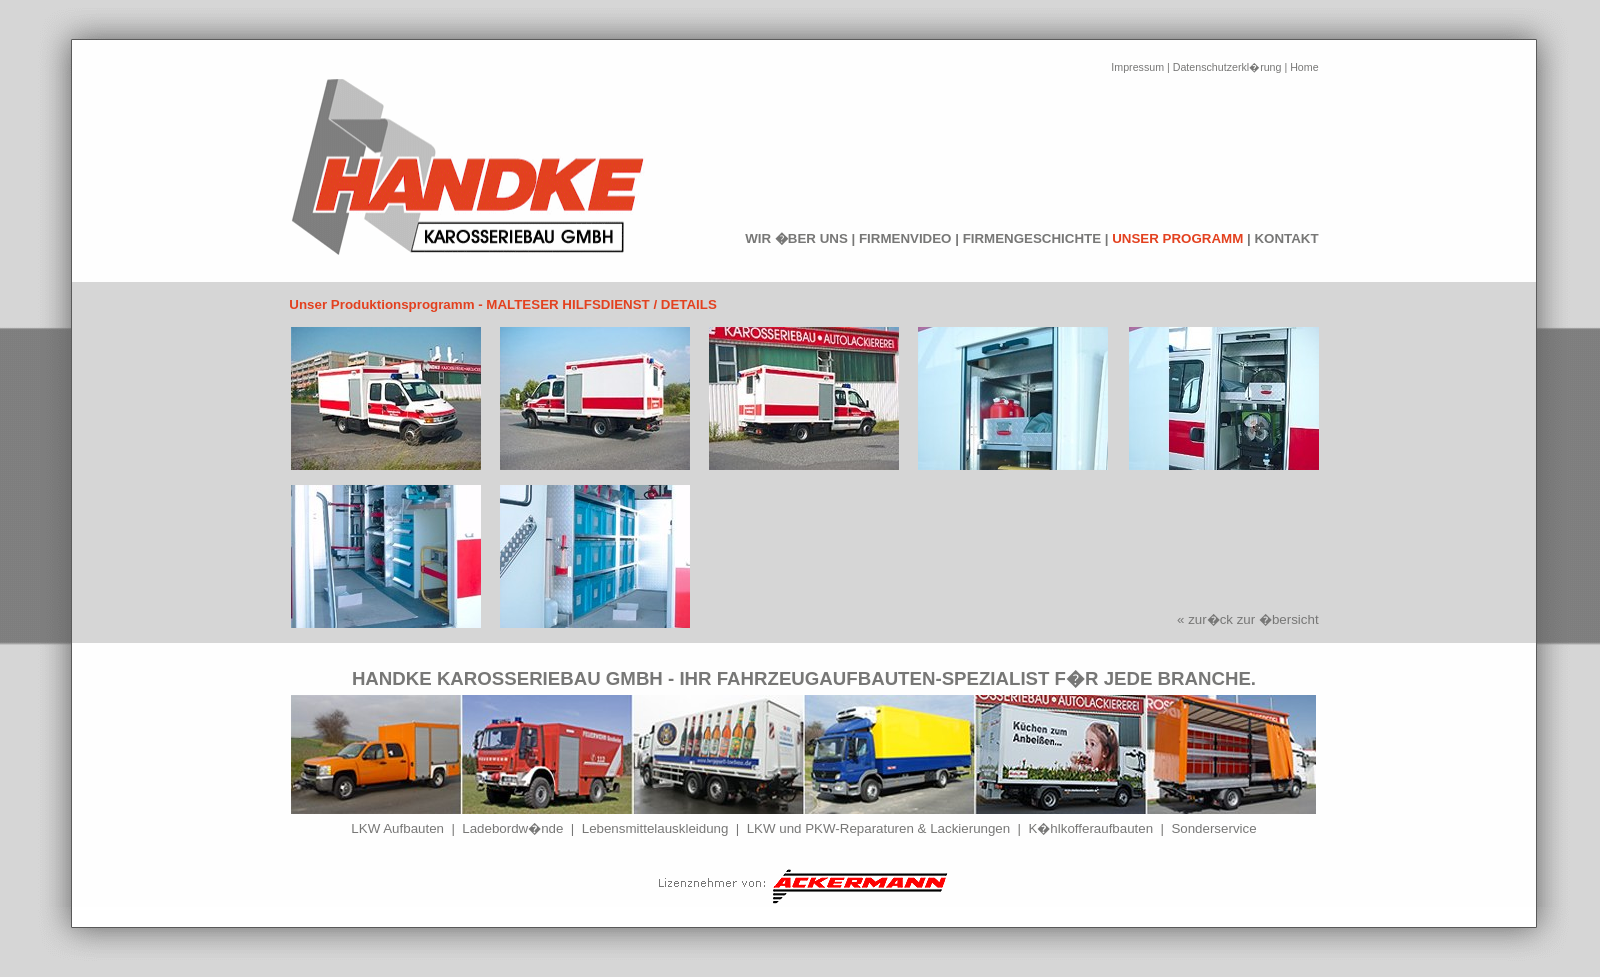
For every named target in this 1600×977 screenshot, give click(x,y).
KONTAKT (1286, 238)
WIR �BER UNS (796, 238)
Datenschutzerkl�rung (1227, 67)
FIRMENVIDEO (905, 238)
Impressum (1137, 67)
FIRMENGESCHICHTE (1032, 238)
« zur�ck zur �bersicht (1248, 619)
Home (1304, 67)
